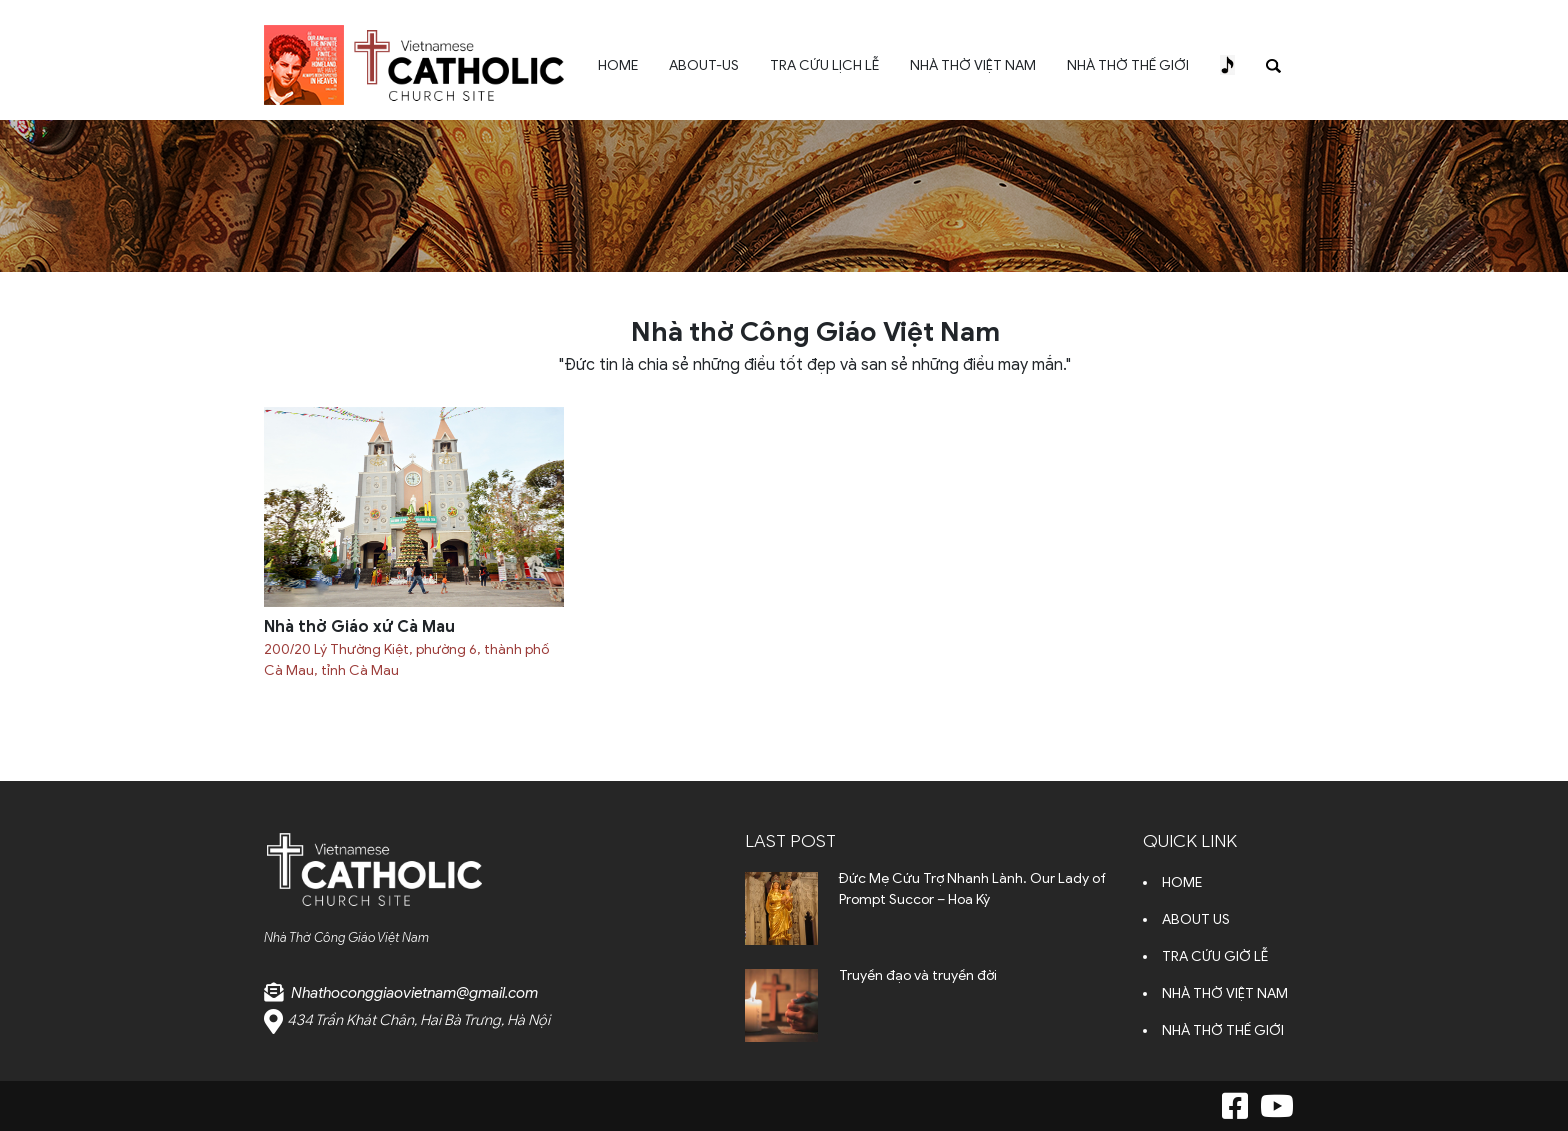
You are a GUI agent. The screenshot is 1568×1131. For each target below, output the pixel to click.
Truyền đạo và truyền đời (918, 975)
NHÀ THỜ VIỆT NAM (973, 65)
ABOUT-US (704, 65)
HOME (618, 65)
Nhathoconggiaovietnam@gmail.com (414, 993)
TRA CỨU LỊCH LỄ (824, 65)
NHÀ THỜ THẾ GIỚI (1128, 65)
